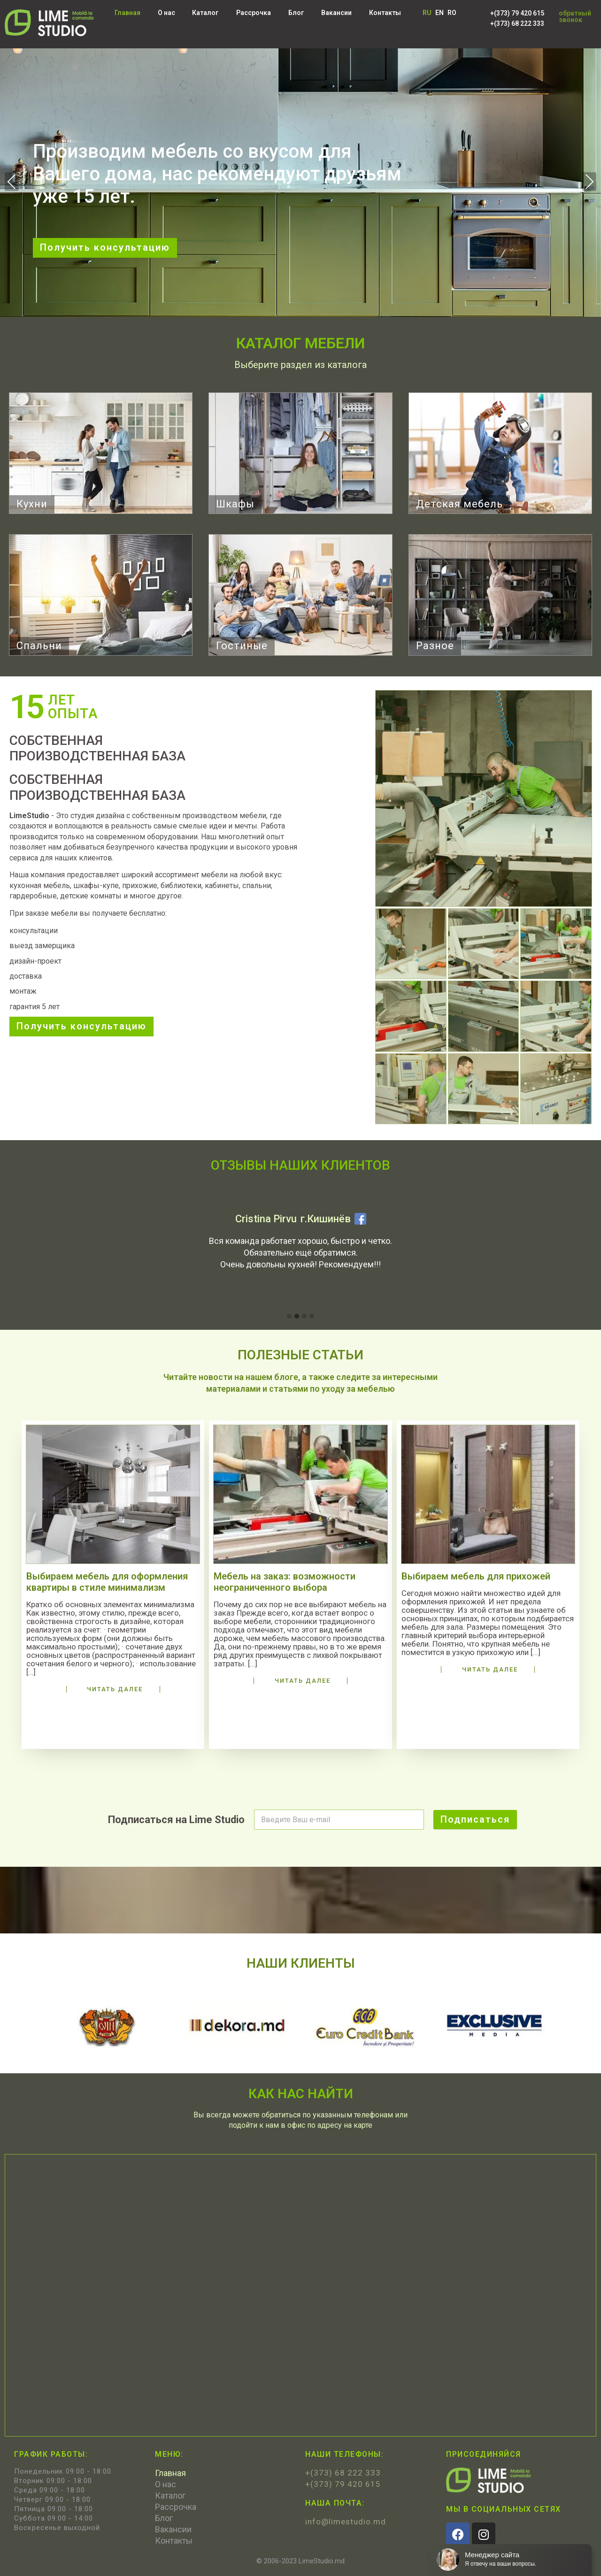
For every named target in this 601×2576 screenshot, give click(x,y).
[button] (289, 1316)
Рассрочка (253, 12)
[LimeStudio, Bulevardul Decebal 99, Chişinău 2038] (300, 2295)
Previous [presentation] (12, 181)
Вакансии (336, 12)
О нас (166, 12)
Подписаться (475, 1819)
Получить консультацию (105, 247)
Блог (296, 12)
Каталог (205, 12)
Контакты (385, 12)
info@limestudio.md (345, 2521)
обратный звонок (575, 16)
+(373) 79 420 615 (517, 13)
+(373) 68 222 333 (517, 23)
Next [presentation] (589, 181)
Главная (127, 12)
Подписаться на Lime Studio (176, 1819)
